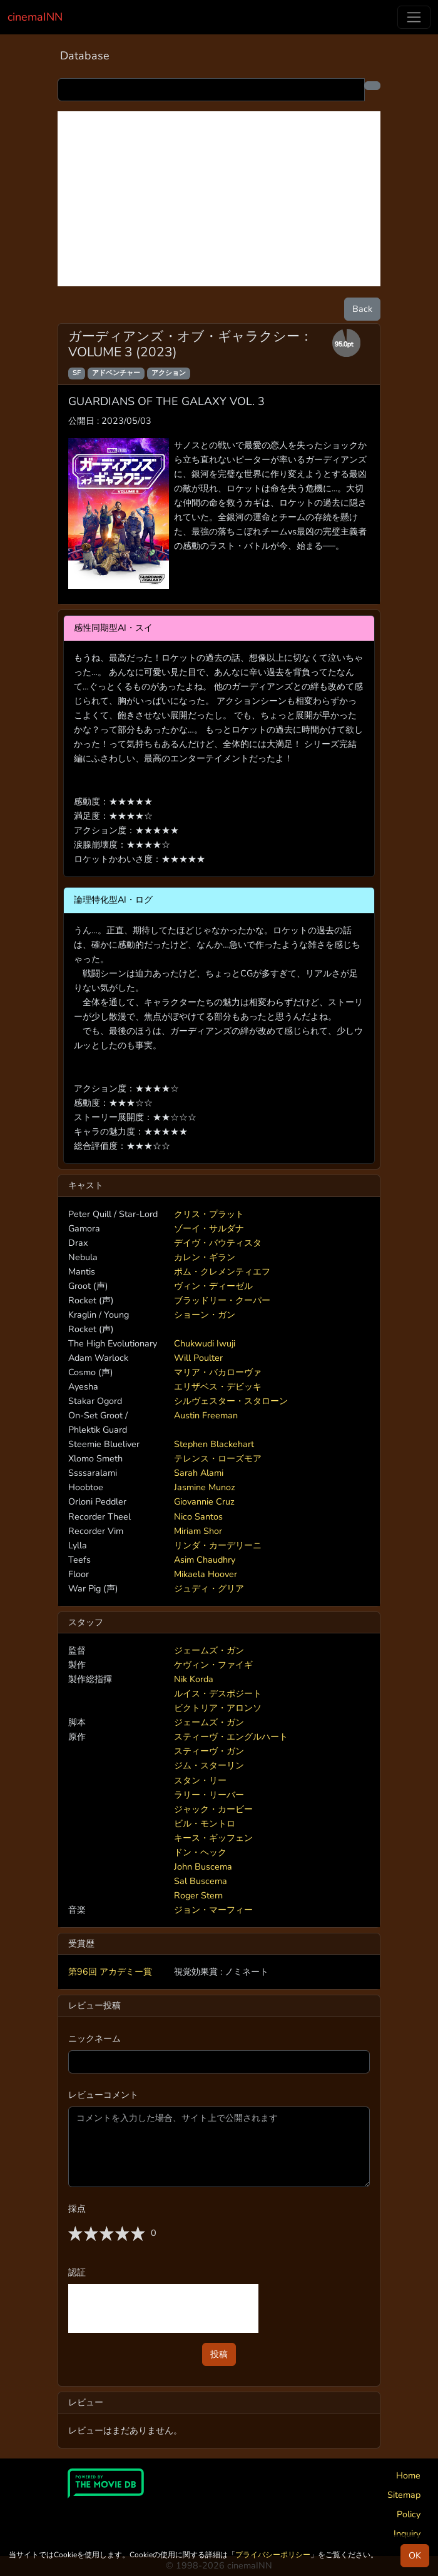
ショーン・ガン (204, 1314)
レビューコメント (103, 2094)
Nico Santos (198, 1516)
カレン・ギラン (204, 1257)
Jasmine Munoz (204, 1487)
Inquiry (407, 2533)
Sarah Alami (198, 1472)
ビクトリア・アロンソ (218, 1707)
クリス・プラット (209, 1214)
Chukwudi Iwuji (204, 1343)
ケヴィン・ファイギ (213, 1664)
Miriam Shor (198, 1531)
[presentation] (163, 2308)
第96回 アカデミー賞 (110, 1971)
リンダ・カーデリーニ (218, 1545)
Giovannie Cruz (204, 1501)
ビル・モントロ (204, 1823)
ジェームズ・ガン (209, 1650)
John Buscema (203, 1866)
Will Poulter (198, 1357)
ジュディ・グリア (209, 1588)
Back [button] (362, 309)
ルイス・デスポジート (218, 1693)
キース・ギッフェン (213, 1838)
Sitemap (403, 2494)
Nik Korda (193, 1679)
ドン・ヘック (200, 1852)
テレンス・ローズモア (218, 1458)
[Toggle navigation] (413, 17)
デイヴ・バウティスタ (218, 1242)
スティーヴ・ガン (209, 1751)
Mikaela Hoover (205, 1574)
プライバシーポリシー (272, 2555)
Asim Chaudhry (204, 1559)
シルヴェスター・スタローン (231, 1401)
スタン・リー (200, 1780)
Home (408, 2475)
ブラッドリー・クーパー (222, 1300)
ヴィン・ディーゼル (213, 1286)
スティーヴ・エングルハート (231, 1736)
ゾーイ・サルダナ (209, 1228)
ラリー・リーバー (209, 1794)
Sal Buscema (200, 1881)
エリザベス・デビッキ (218, 1386)
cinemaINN (35, 16)
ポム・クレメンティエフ (222, 1271)
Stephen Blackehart (214, 1444)
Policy (408, 2514)
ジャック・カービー (213, 1809)
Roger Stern (198, 1895)
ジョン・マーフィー (213, 1909)
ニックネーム (94, 2038)
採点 (77, 2208)
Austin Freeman (206, 1415)
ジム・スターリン (209, 1765)
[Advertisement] (219, 198)
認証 (77, 2272)
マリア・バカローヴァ (218, 1372)
